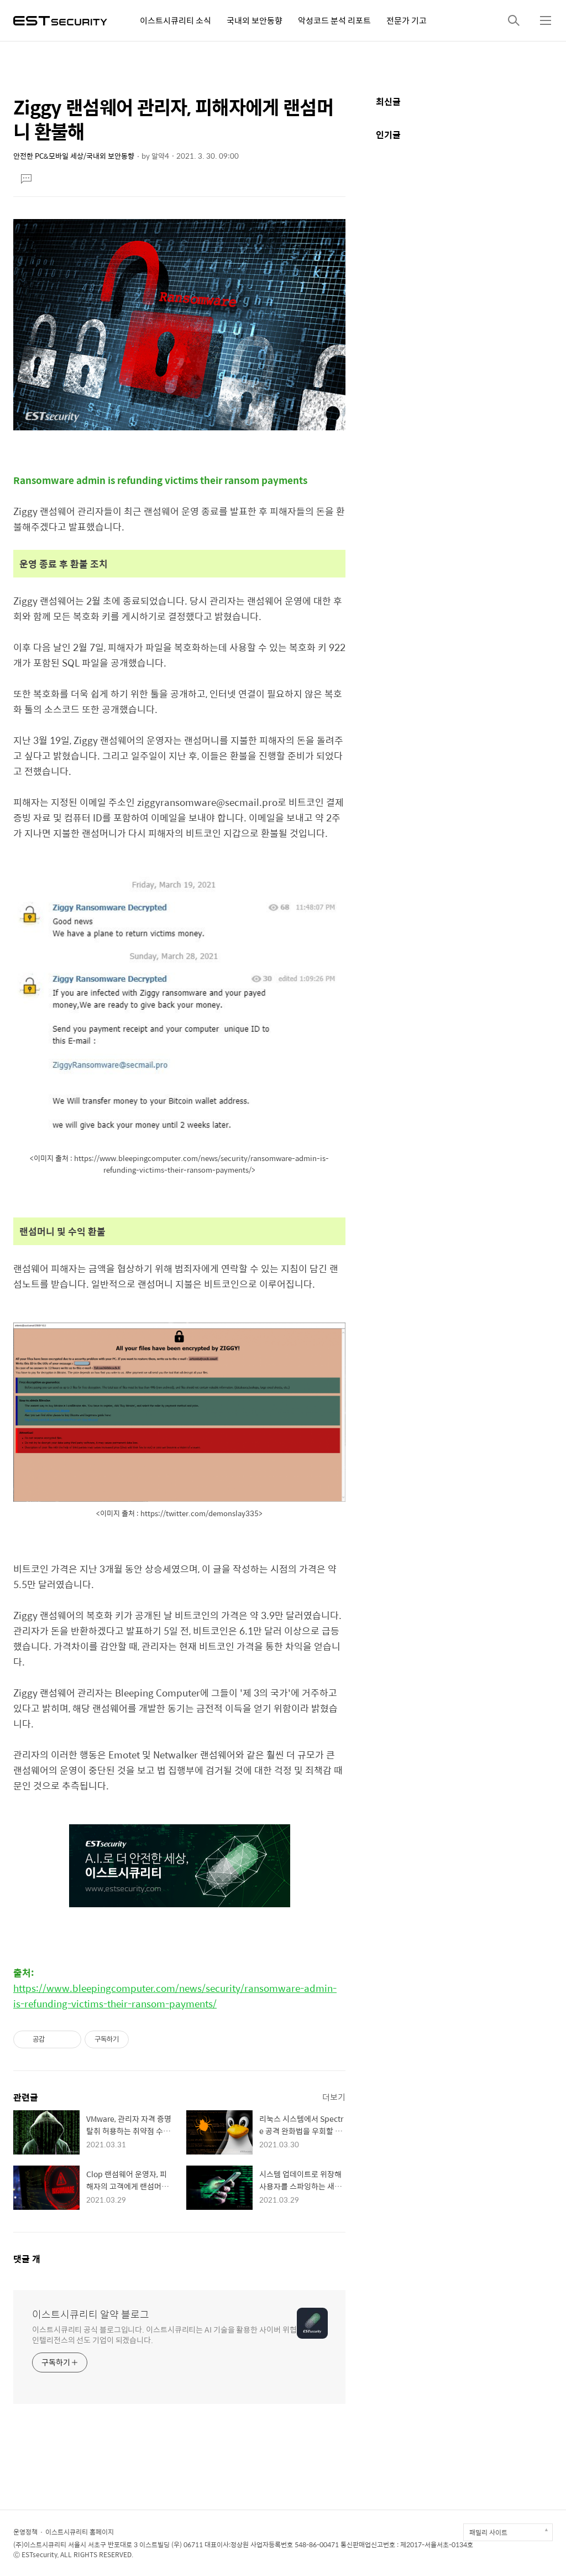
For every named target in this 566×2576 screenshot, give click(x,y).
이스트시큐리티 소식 (175, 20)
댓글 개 (26, 2259)
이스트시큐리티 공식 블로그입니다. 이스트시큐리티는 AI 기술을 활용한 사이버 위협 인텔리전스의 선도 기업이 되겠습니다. (164, 2334)
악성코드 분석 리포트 (334, 20)
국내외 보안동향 (254, 20)
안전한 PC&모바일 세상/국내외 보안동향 (73, 156)
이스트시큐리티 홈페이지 (79, 2532)
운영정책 (25, 2532)
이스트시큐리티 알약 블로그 (90, 2314)
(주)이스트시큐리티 (39, 2544)
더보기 (333, 2096)
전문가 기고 (406, 20)
